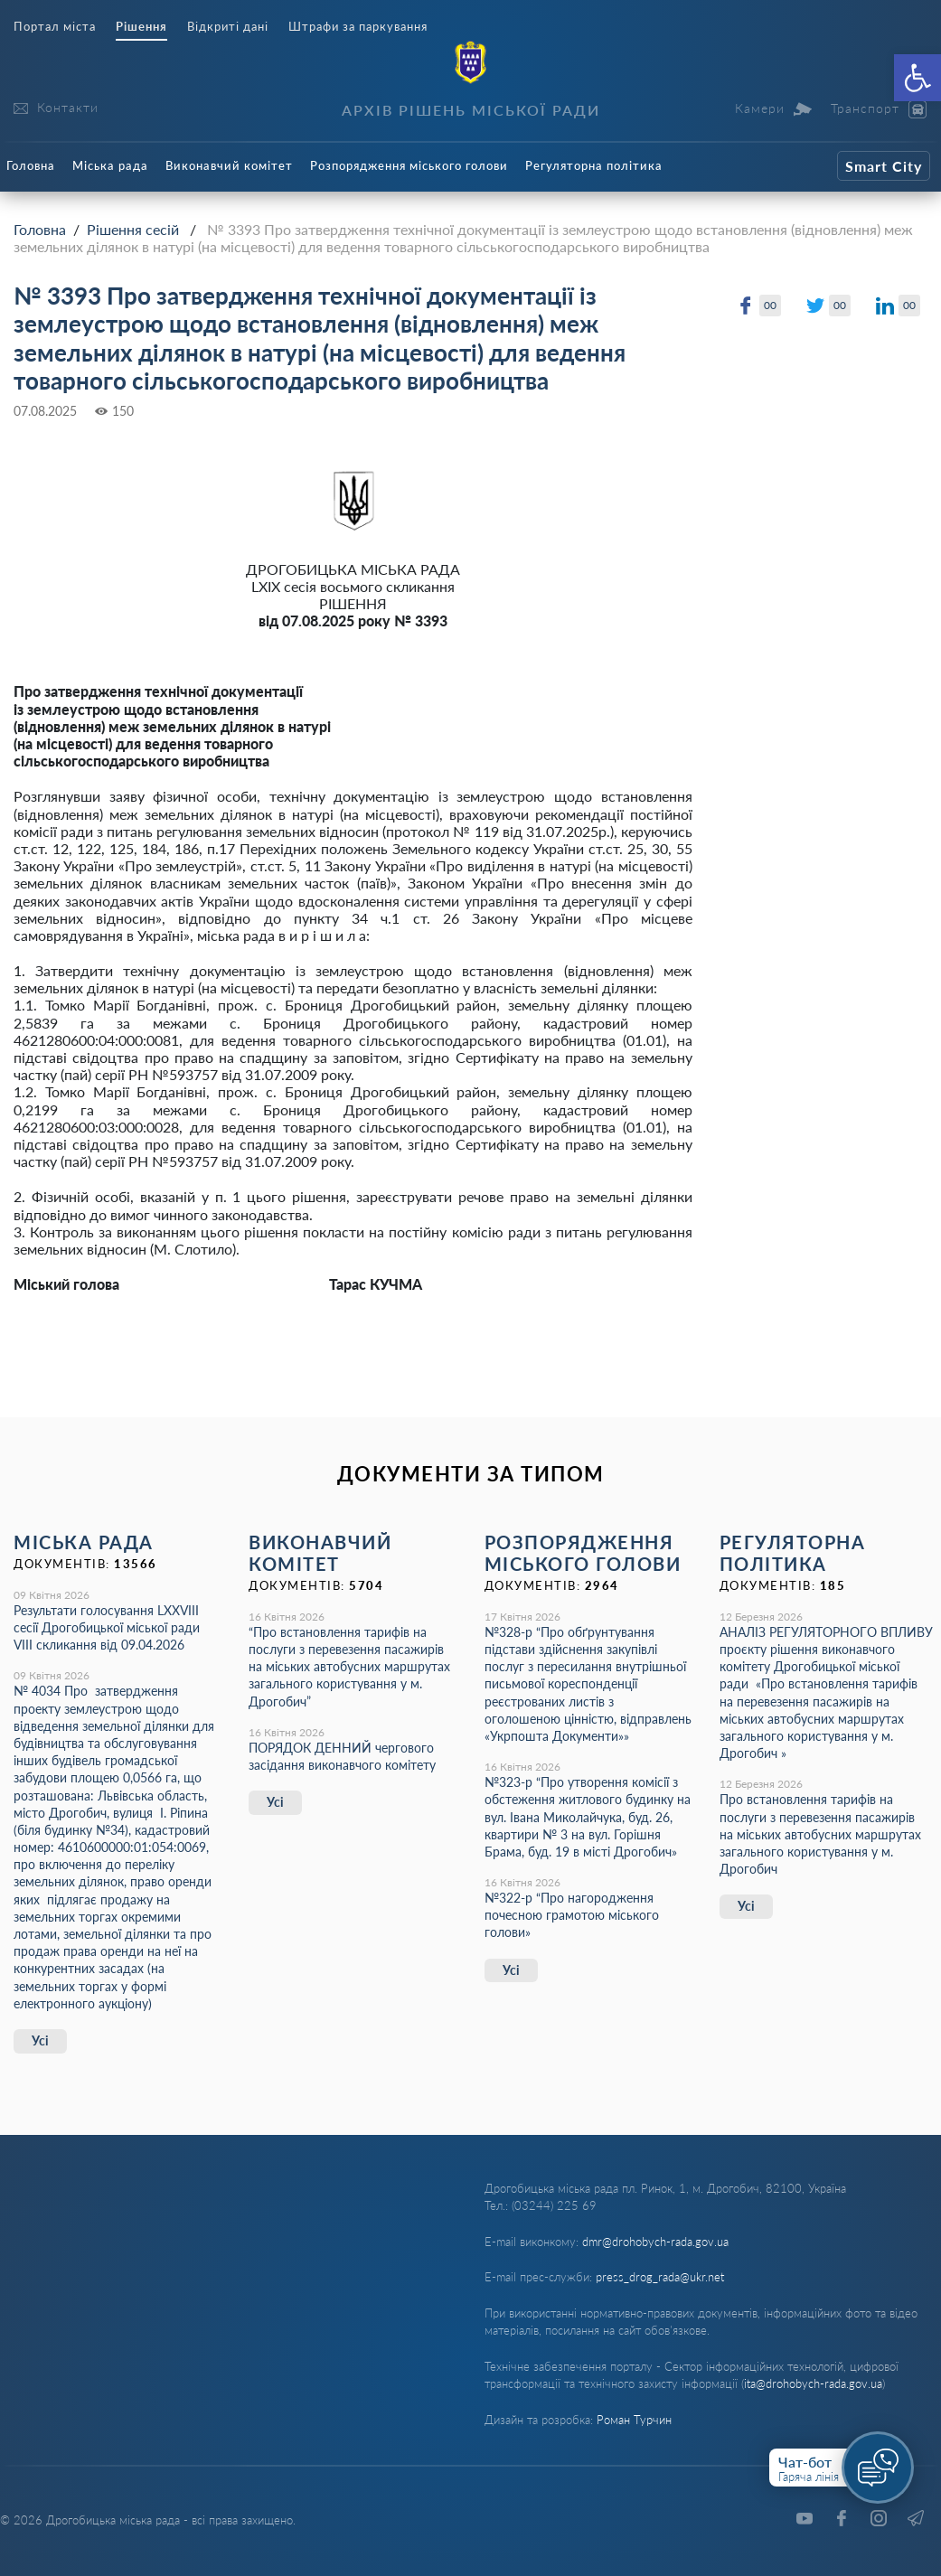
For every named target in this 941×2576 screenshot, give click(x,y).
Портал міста (55, 26)
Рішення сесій (133, 229)
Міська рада (110, 165)
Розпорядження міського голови (409, 165)
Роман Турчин (634, 2419)
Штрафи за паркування (358, 26)
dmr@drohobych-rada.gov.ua (655, 2241)
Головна (30, 165)
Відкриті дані (227, 26)
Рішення (141, 26)
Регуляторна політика (594, 165)
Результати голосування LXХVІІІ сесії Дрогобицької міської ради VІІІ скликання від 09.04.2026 (107, 1627)
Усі (40, 2040)
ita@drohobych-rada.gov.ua (813, 2383)
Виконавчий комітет (229, 165)
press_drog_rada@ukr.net (660, 2277)
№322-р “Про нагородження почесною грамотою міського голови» (572, 1915)
